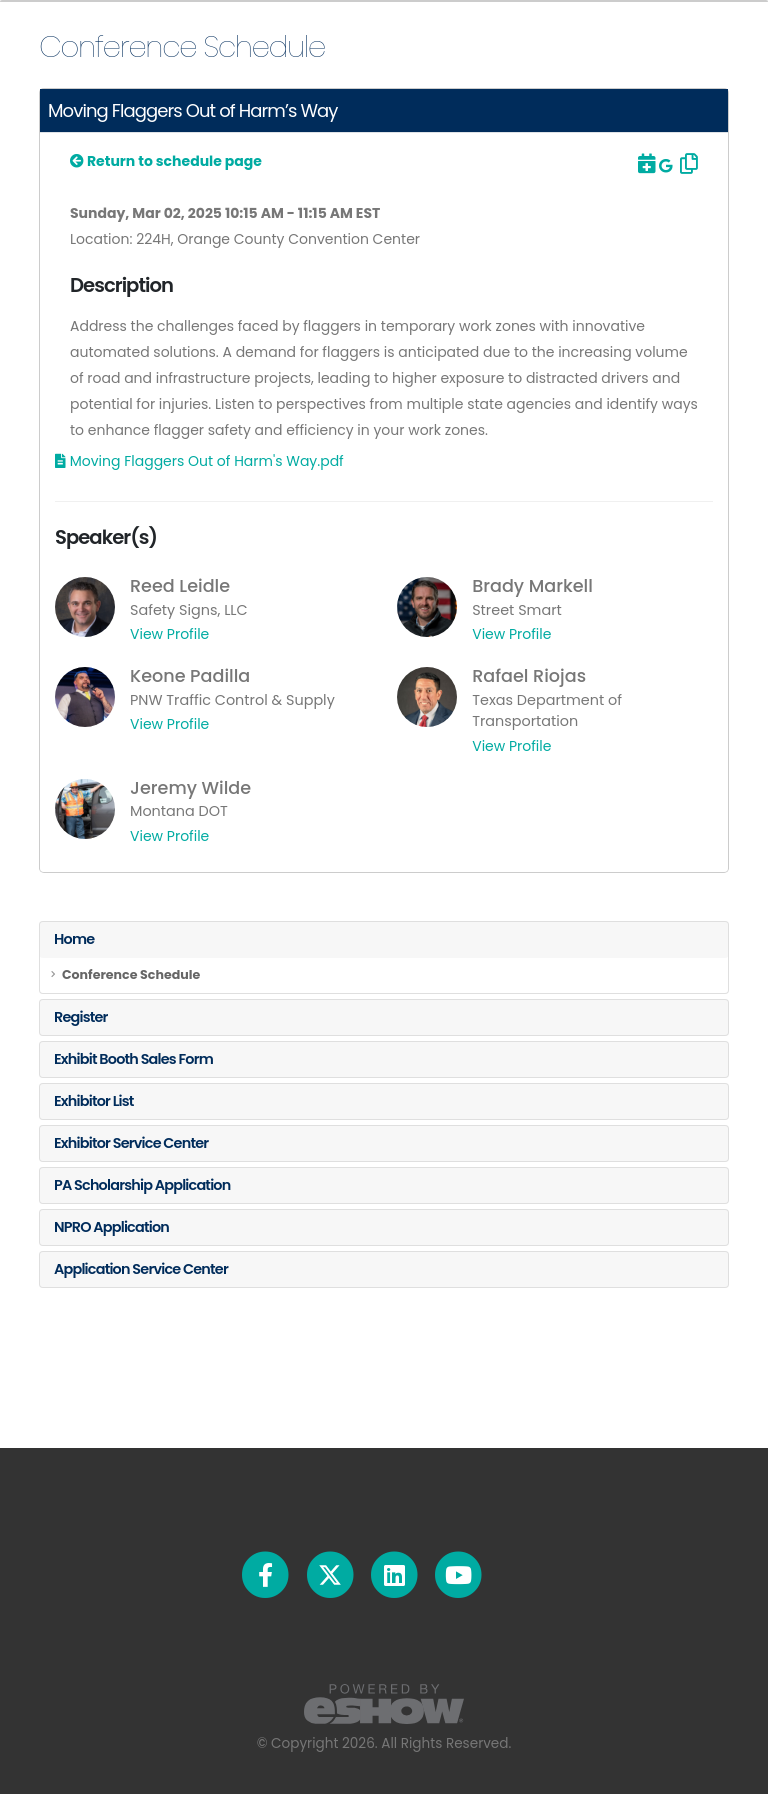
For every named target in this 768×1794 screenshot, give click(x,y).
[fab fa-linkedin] (395, 1573)
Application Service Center (141, 1269)
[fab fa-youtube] (458, 1573)
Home (74, 939)
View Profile (169, 634)
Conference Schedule (131, 974)
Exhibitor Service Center (131, 1143)
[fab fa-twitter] (331, 1573)
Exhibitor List (94, 1101)
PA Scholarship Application (142, 1185)
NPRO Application (111, 1227)
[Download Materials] (199, 461)
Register (81, 1017)
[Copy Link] (687, 164)
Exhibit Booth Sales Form (133, 1059)
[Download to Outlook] (645, 164)
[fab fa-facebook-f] (267, 1573)
